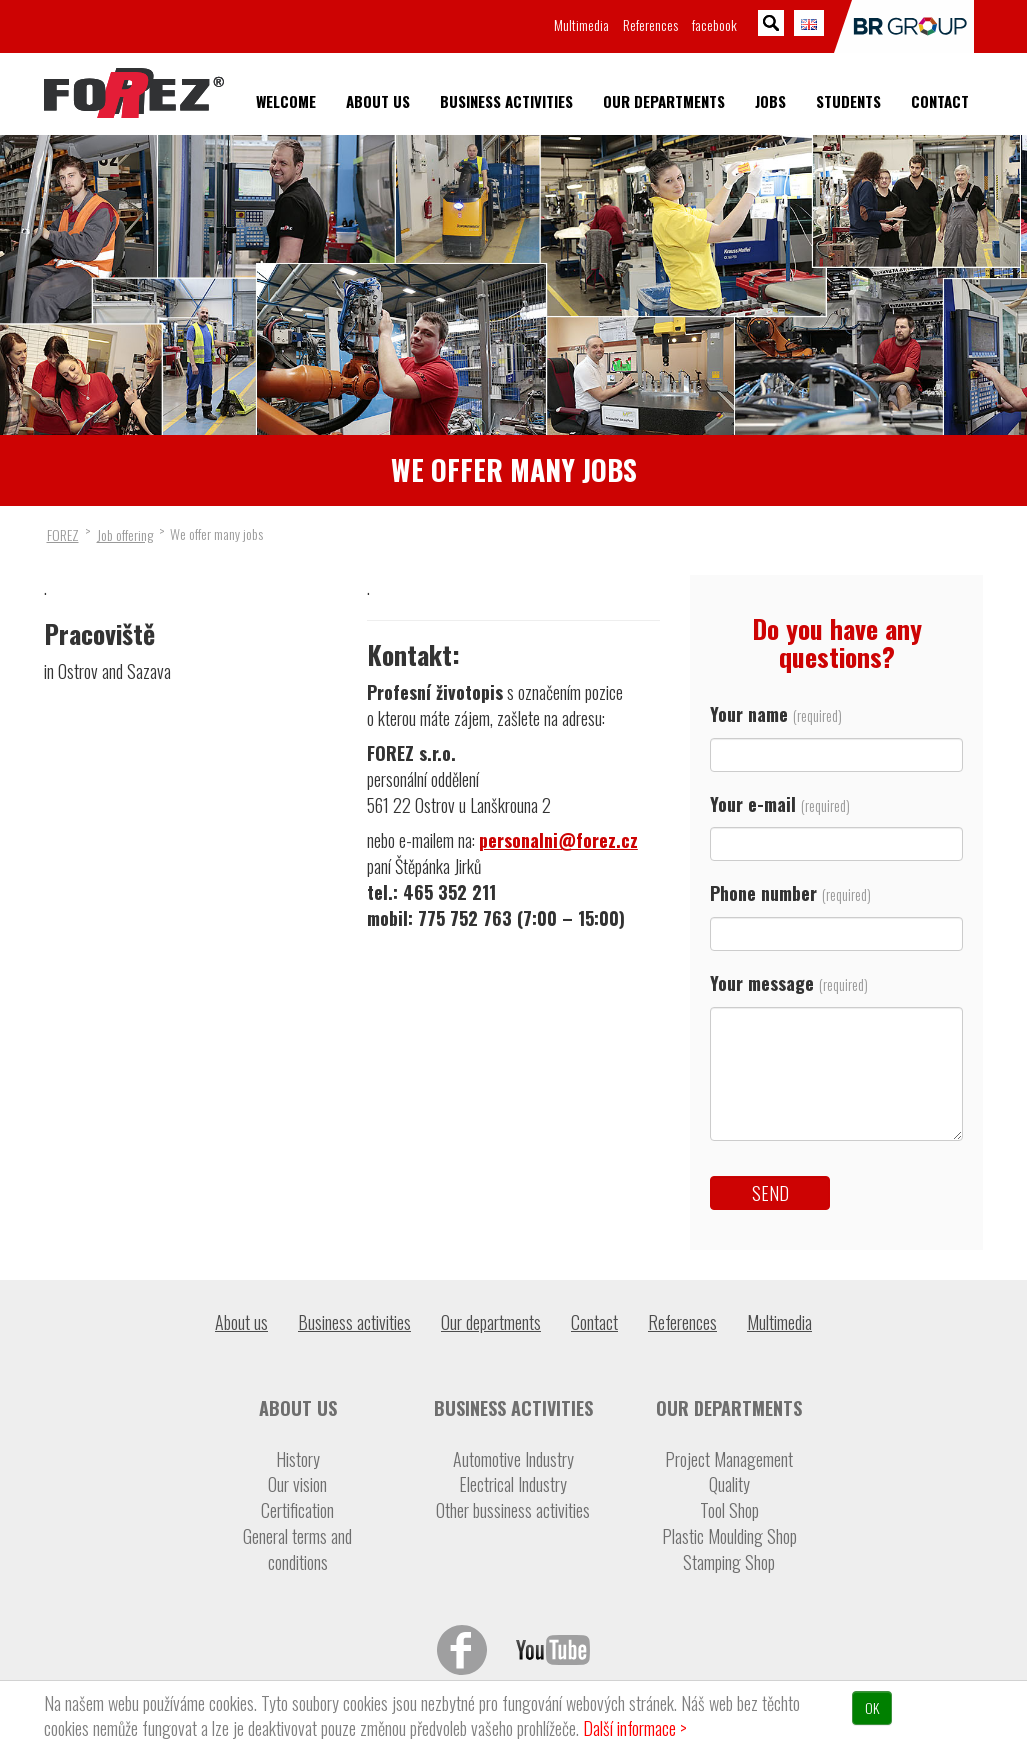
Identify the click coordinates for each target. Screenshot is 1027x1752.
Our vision (297, 1484)
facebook (714, 24)
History (298, 1459)
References (650, 24)
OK (872, 1707)
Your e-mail (836, 823)
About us (378, 101)
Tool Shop (729, 1510)
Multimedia (581, 24)
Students (848, 101)
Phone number (836, 912)
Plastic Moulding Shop (729, 1536)
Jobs (770, 101)
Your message (836, 1063)
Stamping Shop (729, 1562)
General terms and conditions (297, 1549)
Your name (836, 733)
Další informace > (635, 1728)
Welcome (286, 101)
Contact (940, 101)
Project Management (729, 1459)
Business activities (506, 101)
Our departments (664, 101)
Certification (297, 1510)
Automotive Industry (513, 1459)
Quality (729, 1484)
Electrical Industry (513, 1484)
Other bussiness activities (513, 1510)
